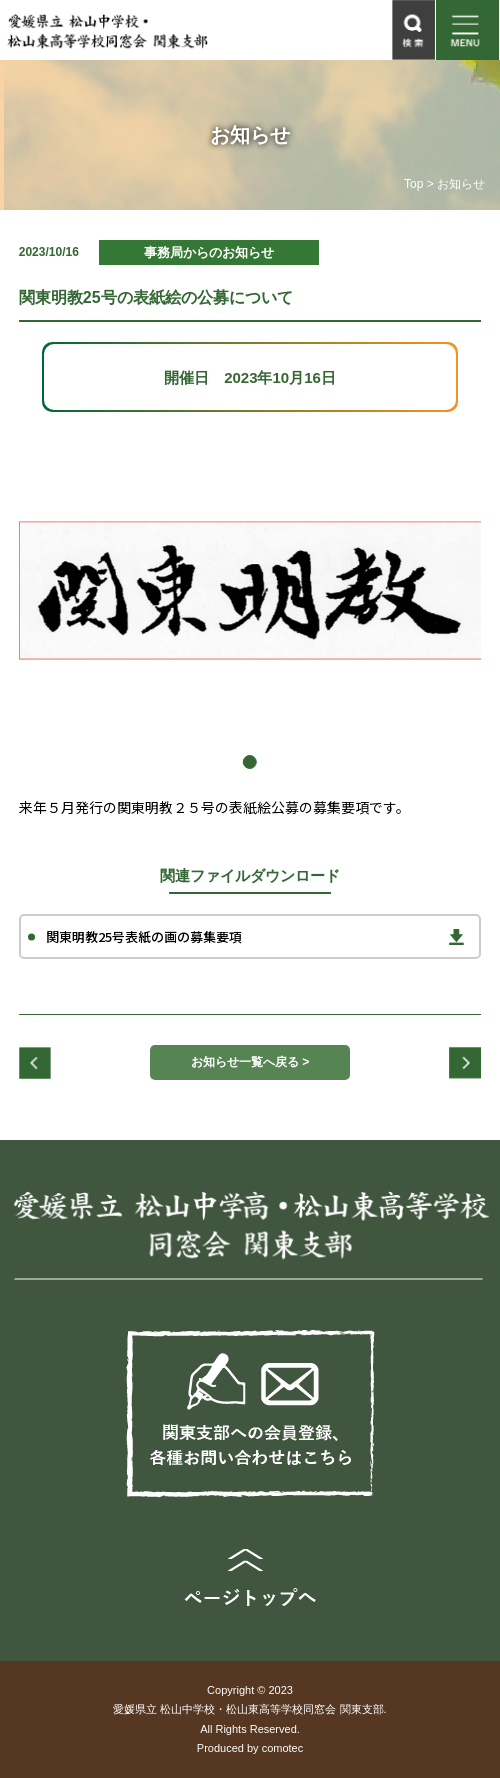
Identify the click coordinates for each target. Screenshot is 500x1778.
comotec (283, 1748)
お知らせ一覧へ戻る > (250, 1062)
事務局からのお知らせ (209, 252)
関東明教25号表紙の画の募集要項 (144, 936)
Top (413, 184)
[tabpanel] (250, 590)
